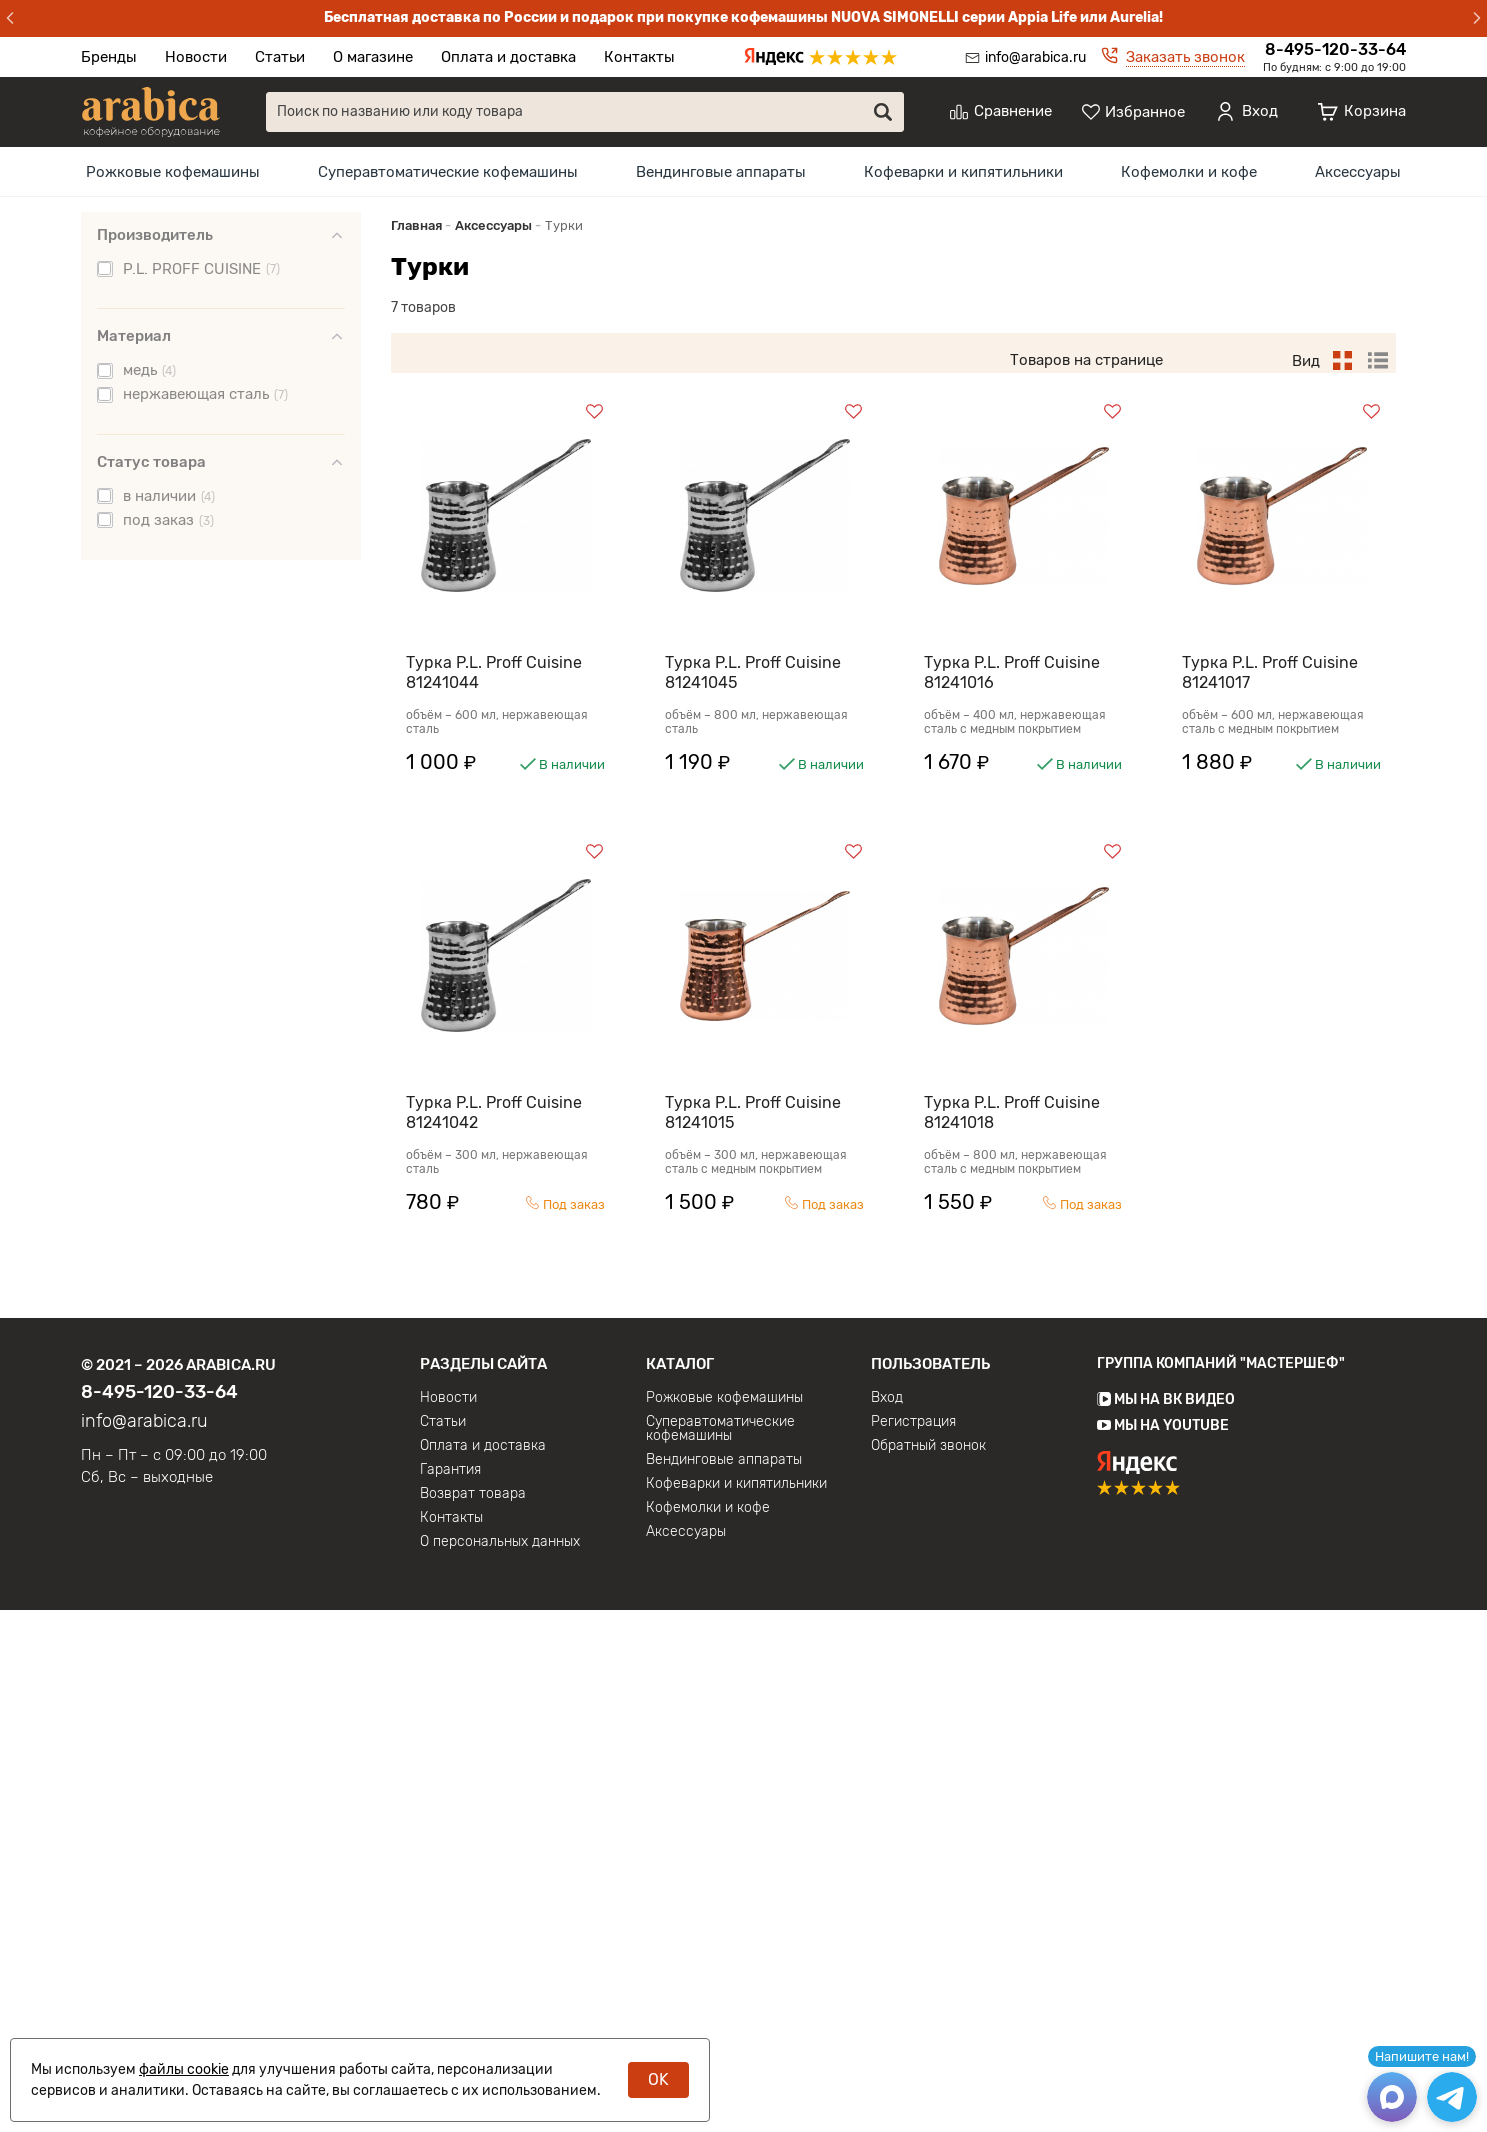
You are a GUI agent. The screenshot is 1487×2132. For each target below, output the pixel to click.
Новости (196, 57)
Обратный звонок (928, 1968)
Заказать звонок (1185, 57)
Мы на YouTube (1163, 1947)
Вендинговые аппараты (721, 172)
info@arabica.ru (1035, 57)
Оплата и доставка (508, 57)
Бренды (109, 57)
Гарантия (450, 1992)
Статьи (280, 57)
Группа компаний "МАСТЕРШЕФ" (1221, 1885)
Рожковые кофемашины (173, 172)
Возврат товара (473, 2016)
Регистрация (913, 1944)
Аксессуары (1358, 172)
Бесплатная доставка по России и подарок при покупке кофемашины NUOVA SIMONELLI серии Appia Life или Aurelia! (743, 17)
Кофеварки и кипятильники (963, 172)
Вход (887, 1920)
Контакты (639, 57)
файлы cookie (184, 2069)
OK (658, 2079)
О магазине (373, 57)
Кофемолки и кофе (1189, 172)
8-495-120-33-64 (1335, 49)
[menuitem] (173, 172)
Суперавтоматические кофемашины (448, 172)
